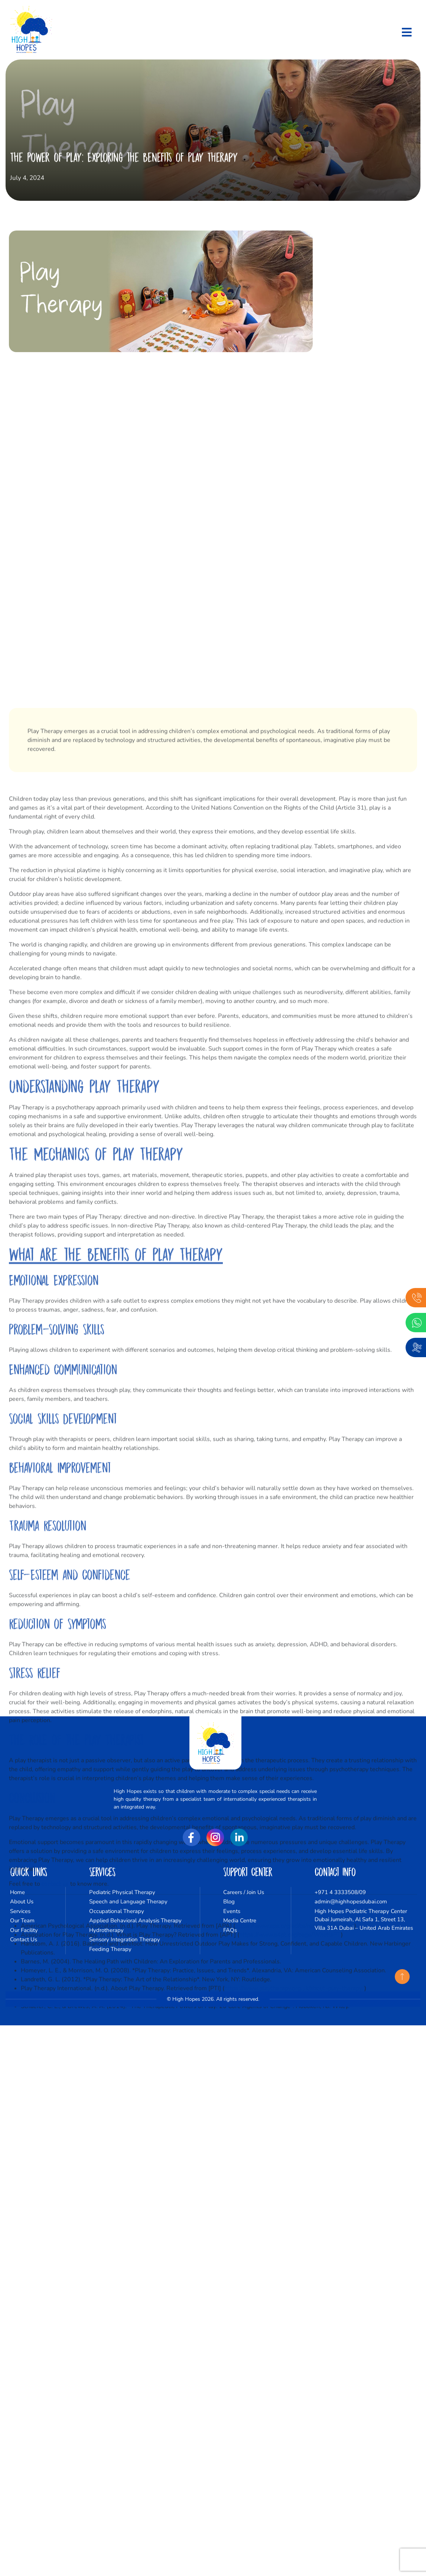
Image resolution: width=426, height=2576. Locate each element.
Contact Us (23, 1939)
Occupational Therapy (116, 1911)
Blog (229, 1901)
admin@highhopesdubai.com (351, 1901)
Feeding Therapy (110, 1949)
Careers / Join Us (243, 1892)
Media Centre (239, 1920)
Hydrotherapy (106, 1930)
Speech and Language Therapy (128, 1901)
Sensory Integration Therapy (124, 1939)
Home (17, 1892)
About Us (21, 1901)
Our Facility (24, 1930)
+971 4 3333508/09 (340, 1892)
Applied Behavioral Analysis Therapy (135, 1920)
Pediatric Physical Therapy (122, 1892)
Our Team (22, 1920)
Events (231, 1911)
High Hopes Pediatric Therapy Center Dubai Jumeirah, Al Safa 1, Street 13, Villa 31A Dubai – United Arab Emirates (364, 1919)
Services (20, 1911)
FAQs (230, 1930)
